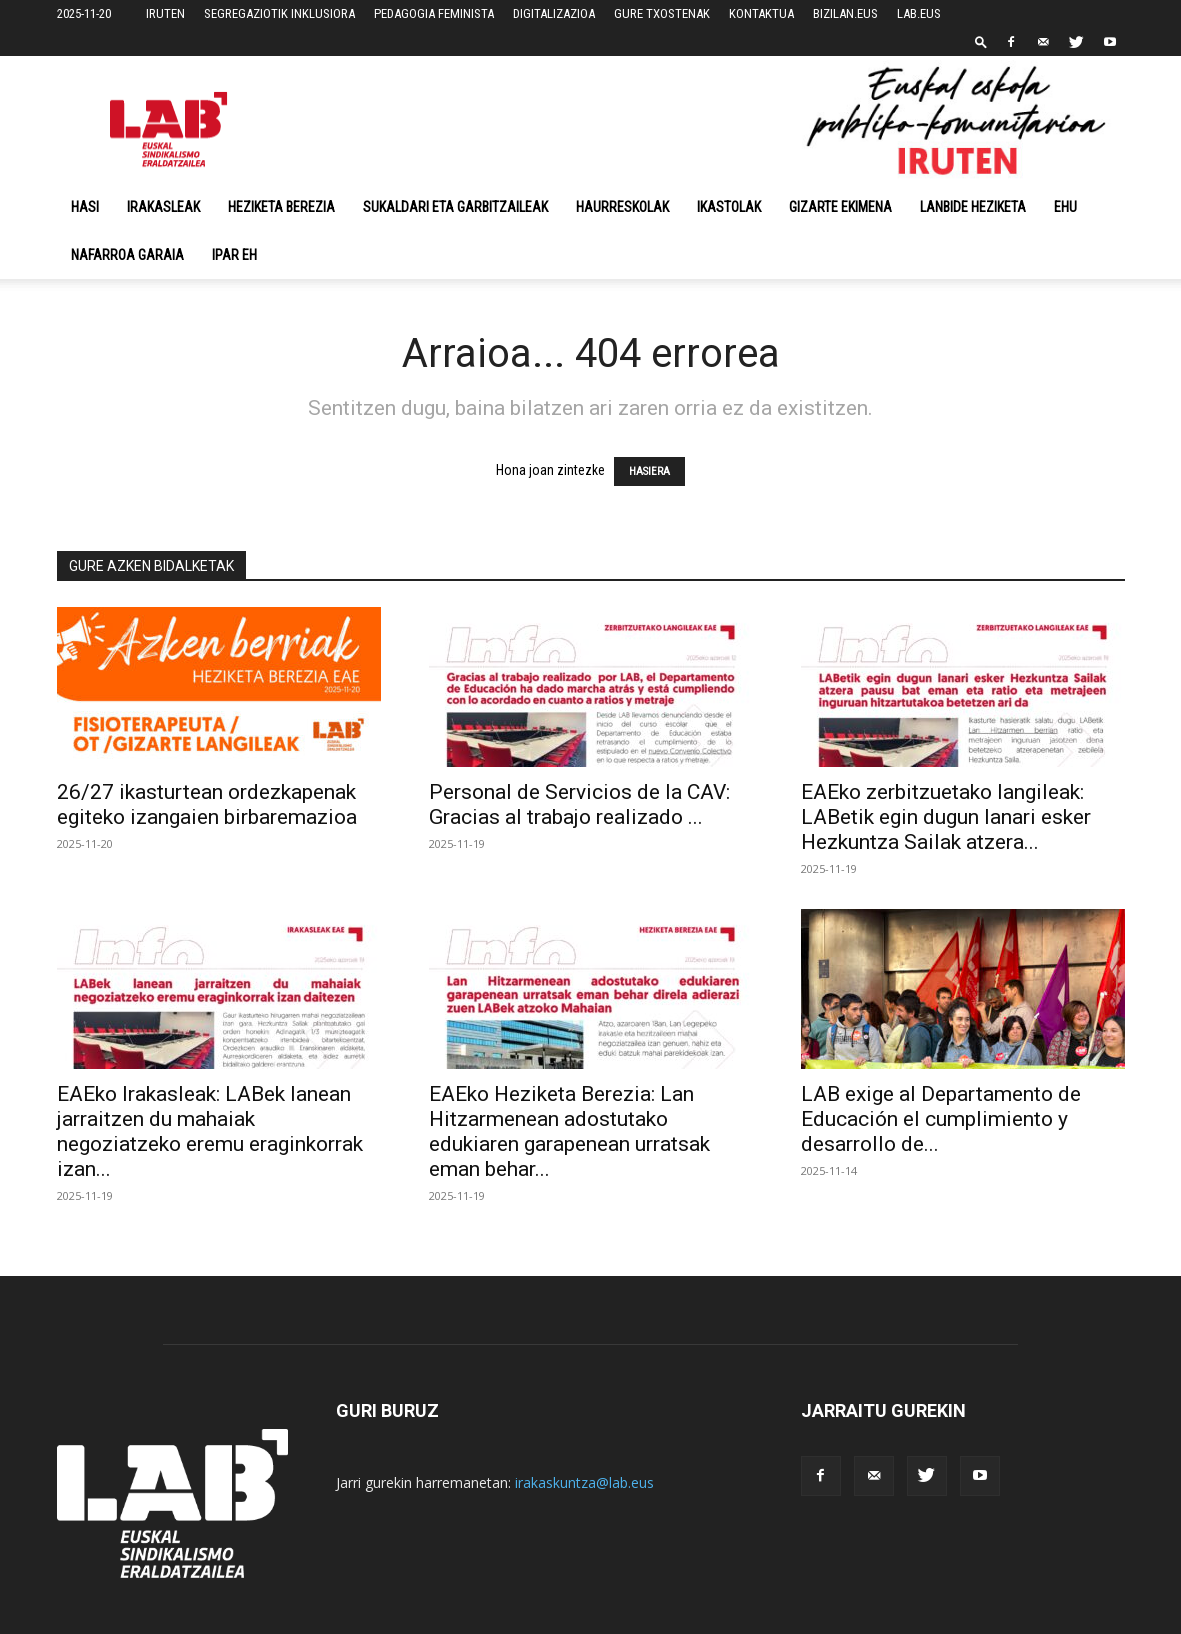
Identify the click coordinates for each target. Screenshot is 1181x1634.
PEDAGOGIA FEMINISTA (434, 13)
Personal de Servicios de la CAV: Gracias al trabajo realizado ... (579, 804)
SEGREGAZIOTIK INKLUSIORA (279, 13)
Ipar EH (234, 255)
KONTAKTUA (761, 13)
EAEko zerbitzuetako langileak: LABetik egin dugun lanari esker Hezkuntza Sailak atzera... (946, 817)
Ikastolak (729, 207)
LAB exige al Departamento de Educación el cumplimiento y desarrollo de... (941, 1119)
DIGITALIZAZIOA (554, 13)
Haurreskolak (622, 207)
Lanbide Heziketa (973, 207)
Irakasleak (163, 207)
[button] (981, 41)
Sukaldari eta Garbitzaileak (455, 207)
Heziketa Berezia (281, 207)
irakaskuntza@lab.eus (584, 1482)
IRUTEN (165, 13)
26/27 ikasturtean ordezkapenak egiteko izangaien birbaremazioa (207, 804)
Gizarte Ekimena (840, 207)
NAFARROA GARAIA (127, 255)
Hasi (85, 207)
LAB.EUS (919, 13)
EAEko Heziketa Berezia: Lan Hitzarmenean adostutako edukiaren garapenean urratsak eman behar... (569, 1131)
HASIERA (649, 471)
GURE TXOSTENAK (662, 13)
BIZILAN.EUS (845, 13)
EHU (1065, 207)
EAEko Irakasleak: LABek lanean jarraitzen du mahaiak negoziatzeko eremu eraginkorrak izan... (210, 1131)
